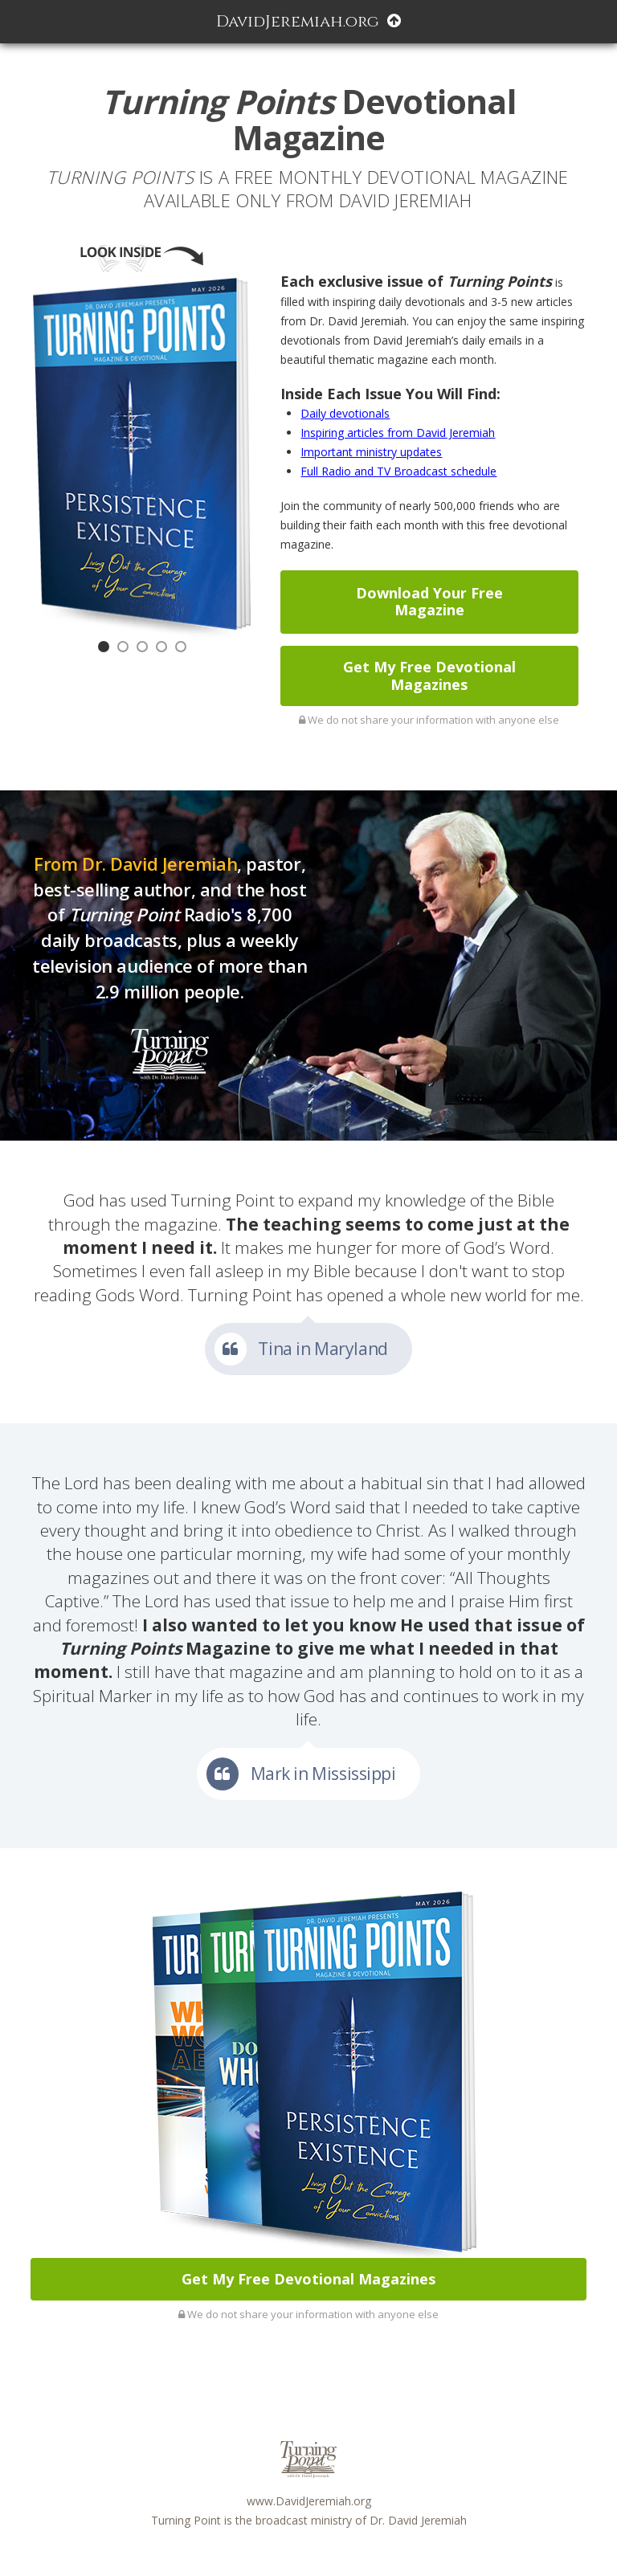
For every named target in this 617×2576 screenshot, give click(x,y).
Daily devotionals (345, 413)
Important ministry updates (371, 451)
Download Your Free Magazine (429, 601)
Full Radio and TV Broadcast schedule (398, 471)
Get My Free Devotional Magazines (429, 675)
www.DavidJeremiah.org (309, 2501)
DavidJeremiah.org (308, 21)
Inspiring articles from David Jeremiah (397, 432)
